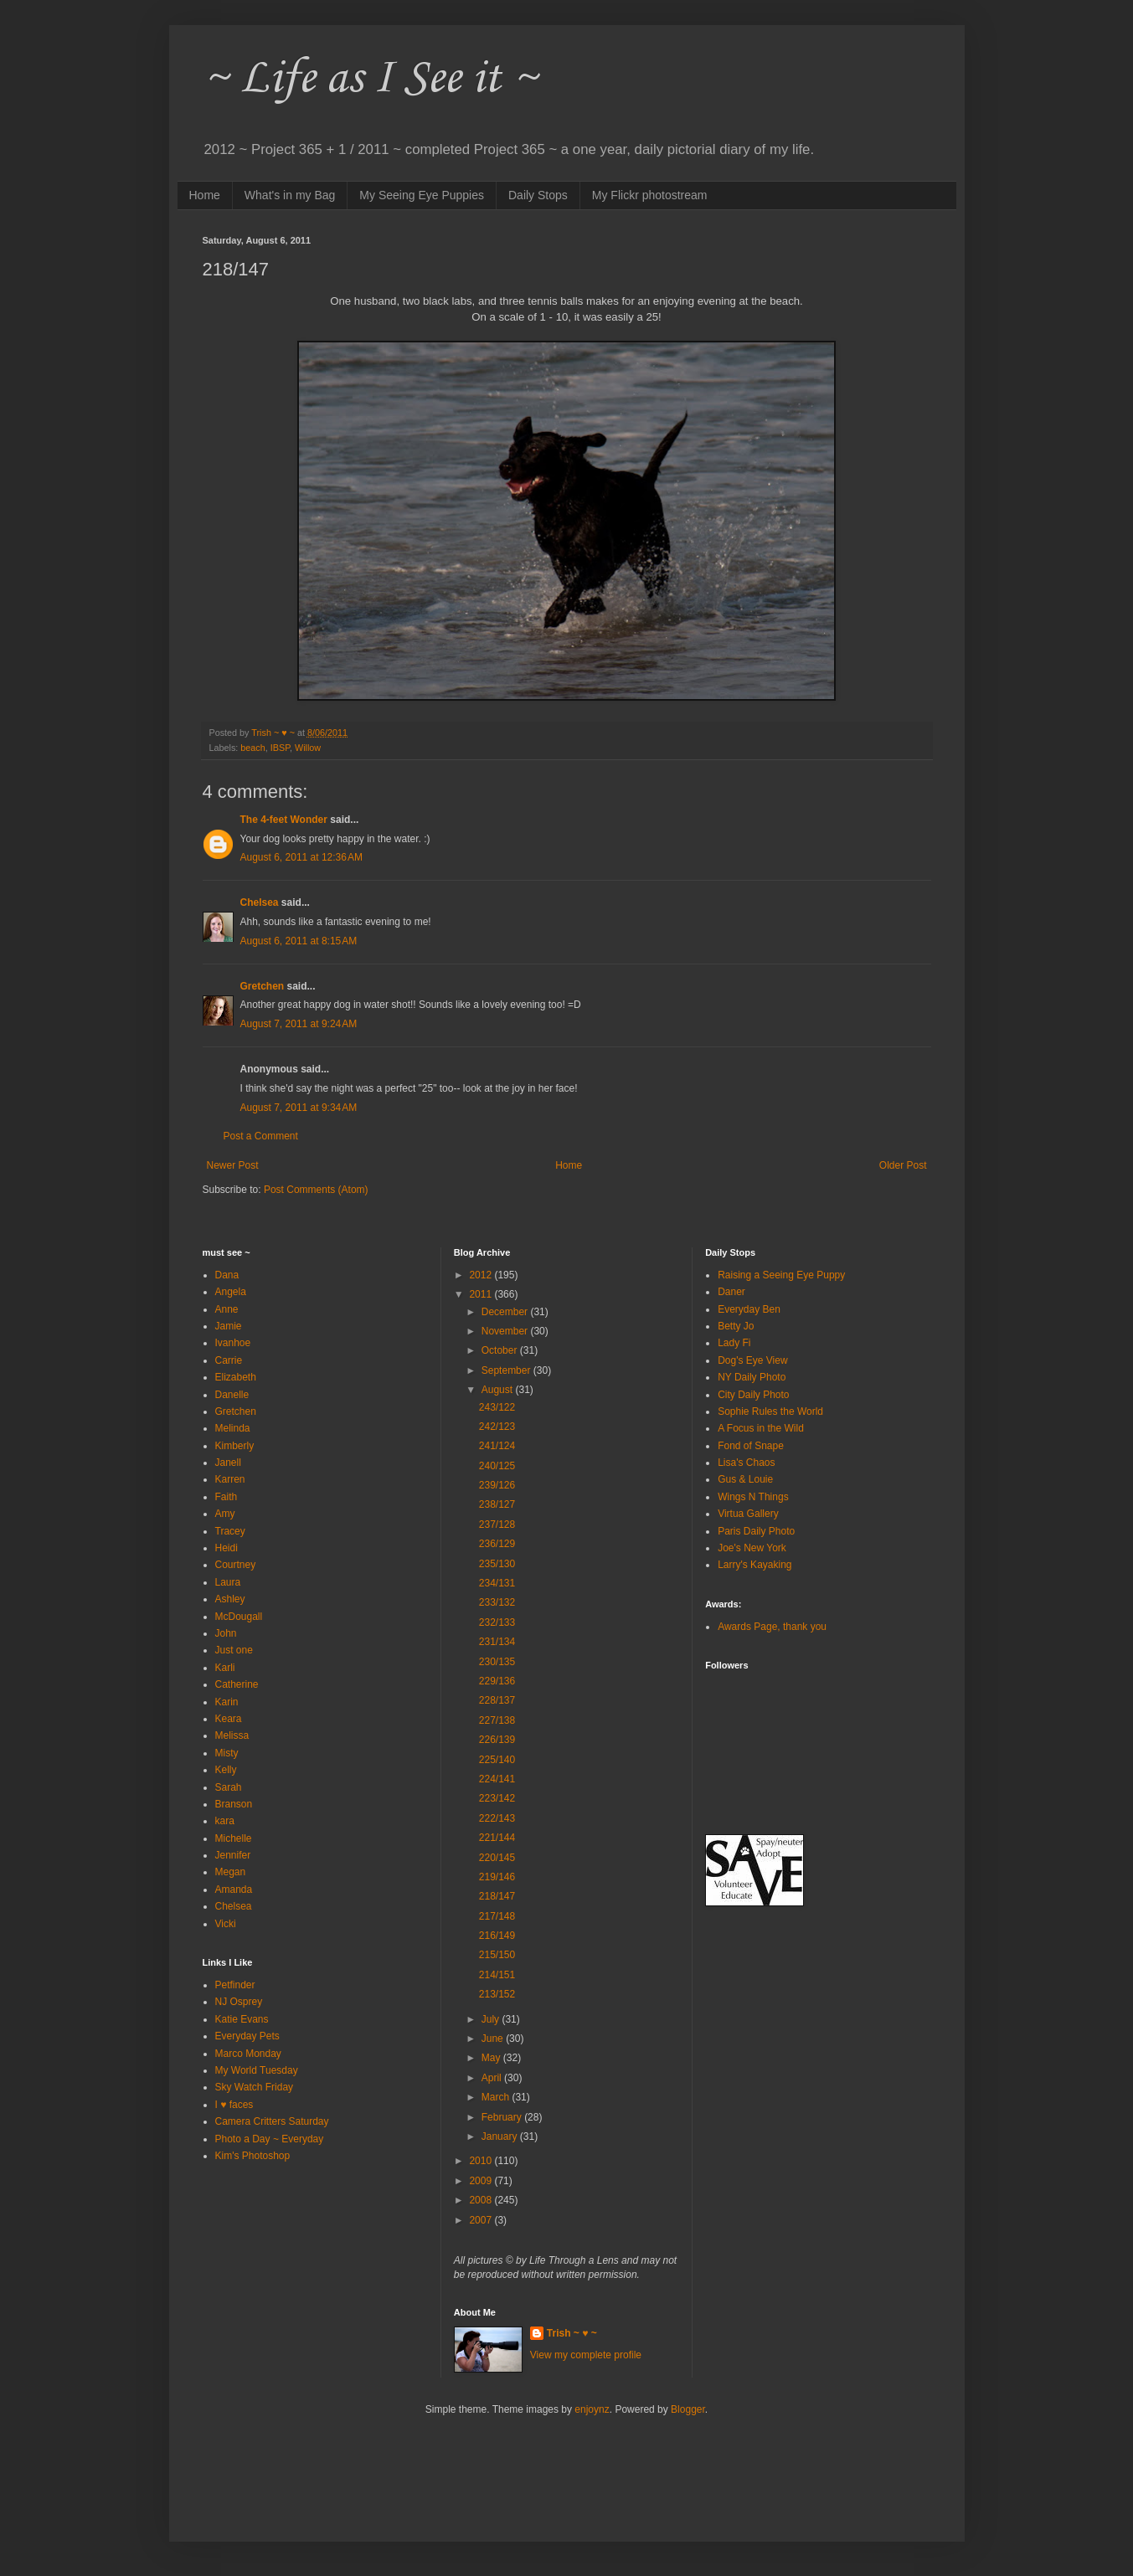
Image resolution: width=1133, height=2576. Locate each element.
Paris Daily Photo (756, 1531)
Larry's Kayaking (754, 1565)
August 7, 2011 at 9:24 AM (299, 1024)
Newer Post (233, 1165)
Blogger (688, 2409)
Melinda (232, 1428)
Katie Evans (242, 2019)
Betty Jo (736, 1326)
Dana (227, 1275)
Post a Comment (261, 1136)
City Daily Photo (753, 1395)
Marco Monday (248, 2053)
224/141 (497, 1779)
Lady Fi (734, 1343)
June (494, 2038)
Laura (228, 1582)
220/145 (497, 1858)
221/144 (497, 1837)
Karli (225, 1668)
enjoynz (591, 2409)
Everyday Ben (749, 1309)
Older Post (903, 1165)
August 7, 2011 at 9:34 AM (299, 1107)
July (492, 2019)
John (226, 1633)
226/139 (497, 1740)
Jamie (228, 1326)
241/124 (497, 1446)
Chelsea (259, 902)
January (501, 2136)
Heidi (226, 1548)
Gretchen (262, 986)
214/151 (497, 1975)
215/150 (497, 1955)
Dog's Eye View (752, 1360)
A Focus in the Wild (761, 1428)
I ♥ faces (234, 2105)
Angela (230, 1292)
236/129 (497, 1544)
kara (224, 1821)
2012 (481, 1275)
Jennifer (233, 1855)
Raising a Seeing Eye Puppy (781, 1275)
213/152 (497, 1994)
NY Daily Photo (751, 1377)
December (506, 1312)
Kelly (226, 1770)
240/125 (497, 1466)
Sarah (228, 1787)
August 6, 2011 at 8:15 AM (299, 941)
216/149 (497, 1935)
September (507, 1370)
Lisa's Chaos (746, 1462)
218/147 (497, 1896)
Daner (731, 1292)
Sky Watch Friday (254, 2087)
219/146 (497, 1877)
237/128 (497, 1524)
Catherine (237, 1684)
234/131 (497, 1583)
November (506, 1331)
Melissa (232, 1735)
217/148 (497, 1916)
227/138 (497, 1720)
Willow (308, 748)
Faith (226, 1497)
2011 (481, 1294)
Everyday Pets (247, 2036)
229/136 (497, 1681)
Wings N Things (753, 1497)
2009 (481, 2181)
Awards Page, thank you (772, 1626)
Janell (228, 1462)
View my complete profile (585, 2355)
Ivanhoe (233, 1343)
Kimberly (235, 1446)
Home (204, 195)
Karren (230, 1479)
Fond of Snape (751, 1446)
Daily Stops (538, 195)
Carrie (229, 1360)
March (497, 2097)
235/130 (497, 1564)
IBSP (280, 748)
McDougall (239, 1616)
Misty (227, 1753)
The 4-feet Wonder (283, 819)
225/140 (497, 1760)
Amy (225, 1513)
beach (252, 748)
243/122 (497, 1407)
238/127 (497, 1504)
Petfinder (235, 1985)
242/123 (497, 1426)
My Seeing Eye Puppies (421, 195)
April (493, 2078)
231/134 (497, 1642)
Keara (228, 1719)
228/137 (497, 1700)
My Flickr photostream (650, 195)
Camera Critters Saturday (272, 2121)
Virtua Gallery (748, 1513)
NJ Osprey (239, 2002)
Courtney (235, 1565)
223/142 (497, 1798)
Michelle (233, 1838)
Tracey (230, 1531)
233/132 (497, 1602)
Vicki (225, 1924)
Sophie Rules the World (770, 1411)
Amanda (234, 1889)
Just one (234, 1650)
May (492, 2058)
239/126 (497, 1485)
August (499, 1390)
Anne (227, 1309)
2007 (481, 2220)
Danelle (232, 1395)
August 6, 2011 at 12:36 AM (301, 857)
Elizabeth (235, 1377)
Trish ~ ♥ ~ (572, 2333)
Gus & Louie (745, 1479)
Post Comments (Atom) (316, 1189)
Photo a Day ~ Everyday (269, 2139)
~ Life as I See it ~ (370, 79)
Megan (230, 1872)
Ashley (230, 1599)
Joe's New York (752, 1548)
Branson (234, 1804)
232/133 (497, 1622)
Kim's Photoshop (253, 2156)
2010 (481, 2161)
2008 (481, 2200)
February (503, 2117)
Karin (227, 1702)
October (501, 1350)
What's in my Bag (290, 195)
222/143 (497, 1818)
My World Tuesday (256, 2070)
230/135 (497, 1662)
